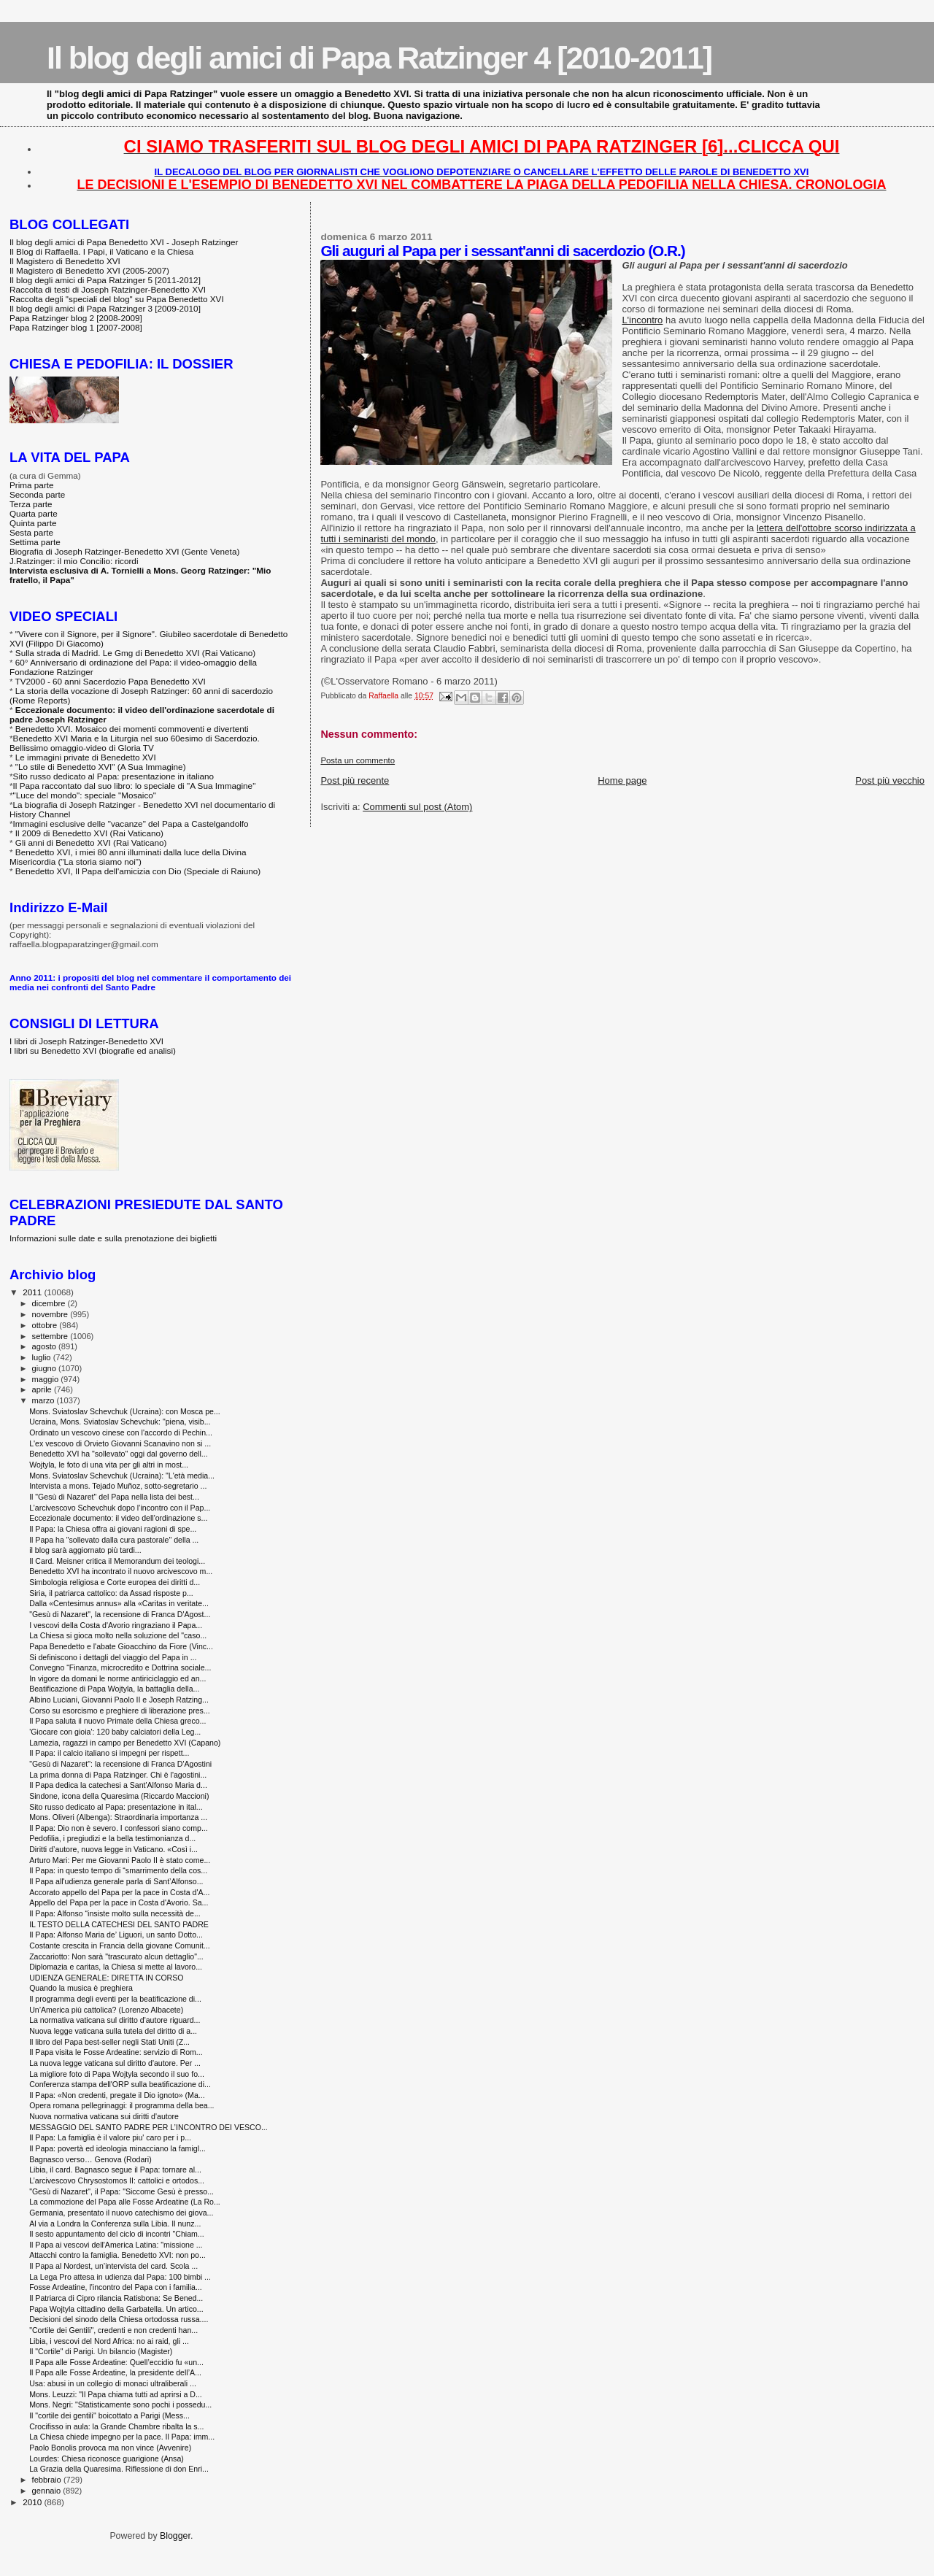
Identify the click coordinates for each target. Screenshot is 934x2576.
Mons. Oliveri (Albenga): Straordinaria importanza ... (118, 1817)
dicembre (50, 1303)
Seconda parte (37, 494)
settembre (51, 1336)
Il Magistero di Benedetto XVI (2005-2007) (89, 270)
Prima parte (31, 485)
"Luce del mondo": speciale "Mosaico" (84, 795)
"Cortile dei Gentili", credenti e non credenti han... (113, 2330)
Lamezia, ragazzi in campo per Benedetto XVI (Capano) (124, 1742)
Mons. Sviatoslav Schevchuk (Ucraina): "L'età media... (122, 1475)
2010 (33, 2502)
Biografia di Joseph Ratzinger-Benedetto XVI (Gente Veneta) (124, 551)
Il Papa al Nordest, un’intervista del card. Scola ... (113, 2265)
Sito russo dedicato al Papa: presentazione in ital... (116, 1806)
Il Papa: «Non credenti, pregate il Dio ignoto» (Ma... (117, 2095)
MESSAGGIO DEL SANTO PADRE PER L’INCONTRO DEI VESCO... (148, 2127)
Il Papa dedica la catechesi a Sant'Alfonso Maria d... (118, 1785)
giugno (45, 1368)
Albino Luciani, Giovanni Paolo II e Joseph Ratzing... (119, 1699)
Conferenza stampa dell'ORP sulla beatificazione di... (120, 2084)
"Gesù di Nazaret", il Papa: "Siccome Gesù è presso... (121, 2191)
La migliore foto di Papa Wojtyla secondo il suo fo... (116, 2074)
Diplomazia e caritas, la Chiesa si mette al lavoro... (115, 1966)
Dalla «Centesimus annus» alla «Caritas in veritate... (119, 1603)
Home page (622, 780)
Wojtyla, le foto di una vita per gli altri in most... (108, 1464)
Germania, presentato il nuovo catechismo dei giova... (121, 2212)
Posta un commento (357, 760)
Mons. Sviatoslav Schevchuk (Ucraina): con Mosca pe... (124, 1411)
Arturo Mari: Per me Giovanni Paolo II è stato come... (119, 1860)
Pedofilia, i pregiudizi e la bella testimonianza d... (112, 1838)
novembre (51, 1314)
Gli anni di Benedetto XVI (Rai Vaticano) (91, 842)
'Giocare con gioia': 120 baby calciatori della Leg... (115, 1731)
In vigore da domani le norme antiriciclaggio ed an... (117, 1678)
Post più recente (354, 780)
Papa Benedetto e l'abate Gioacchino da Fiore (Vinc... (121, 1646)
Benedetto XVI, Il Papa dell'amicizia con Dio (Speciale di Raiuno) (137, 871)
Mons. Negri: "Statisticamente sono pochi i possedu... (120, 2404)
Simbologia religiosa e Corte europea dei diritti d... (114, 1582)
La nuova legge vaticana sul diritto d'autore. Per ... (115, 2063)
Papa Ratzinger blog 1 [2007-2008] (75, 327)
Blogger (175, 2536)
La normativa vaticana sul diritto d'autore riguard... (114, 2020)
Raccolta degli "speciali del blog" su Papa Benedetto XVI (116, 299)
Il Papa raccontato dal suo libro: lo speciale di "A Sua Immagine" (134, 785)
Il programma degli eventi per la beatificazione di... (115, 1998)
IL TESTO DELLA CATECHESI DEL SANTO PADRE (119, 1924)
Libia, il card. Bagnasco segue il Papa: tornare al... (115, 2169)
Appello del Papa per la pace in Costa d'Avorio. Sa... (118, 1902)
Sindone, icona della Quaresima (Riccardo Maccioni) (119, 1796)
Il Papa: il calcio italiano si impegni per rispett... (109, 1752)
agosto (45, 1346)
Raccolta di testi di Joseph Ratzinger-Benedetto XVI (107, 289)
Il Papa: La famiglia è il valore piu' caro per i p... (110, 2137)
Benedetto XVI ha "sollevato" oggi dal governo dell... (118, 1453)
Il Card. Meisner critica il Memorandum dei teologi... (117, 1561)
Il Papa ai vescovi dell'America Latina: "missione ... (115, 2244)
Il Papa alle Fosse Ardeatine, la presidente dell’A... (115, 2372)
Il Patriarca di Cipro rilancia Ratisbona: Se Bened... (116, 2298)
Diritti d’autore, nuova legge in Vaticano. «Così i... (113, 1849)
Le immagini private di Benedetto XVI (85, 757)
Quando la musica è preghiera (81, 1987)
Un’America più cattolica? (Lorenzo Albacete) (106, 2009)
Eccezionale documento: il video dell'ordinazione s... (118, 1517)
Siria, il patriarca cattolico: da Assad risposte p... (111, 1593)
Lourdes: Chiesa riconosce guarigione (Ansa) (106, 2458)
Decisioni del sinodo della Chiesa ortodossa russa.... (118, 2319)
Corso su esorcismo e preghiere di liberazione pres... (119, 1710)
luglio (42, 1357)
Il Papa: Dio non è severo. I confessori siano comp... (118, 1828)
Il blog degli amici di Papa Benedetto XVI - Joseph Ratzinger (123, 242)
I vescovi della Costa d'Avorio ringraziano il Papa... (115, 1625)
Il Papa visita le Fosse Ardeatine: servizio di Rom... (116, 2052)
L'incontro (642, 320)
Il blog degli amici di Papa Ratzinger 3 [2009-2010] (105, 308)
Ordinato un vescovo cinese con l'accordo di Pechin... (120, 1432)
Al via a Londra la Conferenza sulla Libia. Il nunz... (115, 2223)
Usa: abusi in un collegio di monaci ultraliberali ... (112, 2383)
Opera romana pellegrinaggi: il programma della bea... (121, 2105)
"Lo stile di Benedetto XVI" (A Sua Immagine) (100, 766)
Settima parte (35, 542)
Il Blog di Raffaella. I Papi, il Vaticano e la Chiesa (101, 251)
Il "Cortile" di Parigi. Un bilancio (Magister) (100, 2351)
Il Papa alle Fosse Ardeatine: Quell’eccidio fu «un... (116, 2362)
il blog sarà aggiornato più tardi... (85, 1550)
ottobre (46, 1325)
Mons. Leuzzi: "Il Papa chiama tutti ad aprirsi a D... (115, 2394)
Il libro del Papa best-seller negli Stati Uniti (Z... (109, 2041)
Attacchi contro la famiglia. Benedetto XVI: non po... (117, 2255)
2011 (33, 1292)
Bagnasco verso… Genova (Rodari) (90, 2159)
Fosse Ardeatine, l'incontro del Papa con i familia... (115, 2287)
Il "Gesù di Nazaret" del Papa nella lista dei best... (114, 1496)
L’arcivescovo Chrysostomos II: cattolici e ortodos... (116, 2180)
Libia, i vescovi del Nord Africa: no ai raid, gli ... (109, 2341)
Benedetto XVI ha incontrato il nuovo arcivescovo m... (120, 1571)
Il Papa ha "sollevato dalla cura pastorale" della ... (113, 1539)
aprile (43, 1389)
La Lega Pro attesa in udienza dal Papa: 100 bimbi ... (120, 2276)
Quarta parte (33, 513)
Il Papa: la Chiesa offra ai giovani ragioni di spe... (112, 1528)
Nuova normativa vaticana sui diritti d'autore (104, 2116)
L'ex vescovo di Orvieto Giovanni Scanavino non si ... (120, 1443)
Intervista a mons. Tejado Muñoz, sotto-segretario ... (118, 1485)
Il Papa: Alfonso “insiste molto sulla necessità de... (115, 1913)
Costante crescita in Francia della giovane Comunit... (119, 1945)
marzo (44, 1400)
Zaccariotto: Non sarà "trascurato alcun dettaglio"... (116, 1956)
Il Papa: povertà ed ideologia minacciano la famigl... (117, 2148)
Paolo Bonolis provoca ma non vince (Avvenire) (110, 2447)
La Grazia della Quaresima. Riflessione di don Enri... (119, 2468)
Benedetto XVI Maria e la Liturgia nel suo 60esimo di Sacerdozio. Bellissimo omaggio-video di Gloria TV (134, 742)
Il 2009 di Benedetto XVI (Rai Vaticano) (89, 833)
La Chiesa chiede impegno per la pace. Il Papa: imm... (122, 2436)
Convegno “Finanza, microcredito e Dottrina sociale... (120, 1667)
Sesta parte (31, 532)
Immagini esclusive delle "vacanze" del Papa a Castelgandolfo (131, 823)
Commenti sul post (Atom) (417, 806)
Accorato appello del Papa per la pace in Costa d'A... (119, 1892)
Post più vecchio (890, 780)
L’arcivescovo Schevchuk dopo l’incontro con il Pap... (119, 1507)
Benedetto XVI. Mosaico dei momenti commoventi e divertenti (132, 728)
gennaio (47, 2490)
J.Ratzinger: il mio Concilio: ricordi (74, 561)
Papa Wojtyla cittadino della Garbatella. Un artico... (116, 2309)
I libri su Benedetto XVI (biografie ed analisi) (92, 1050)
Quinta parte (33, 523)
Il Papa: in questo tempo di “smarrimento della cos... (118, 1870)
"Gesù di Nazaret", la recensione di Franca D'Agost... (119, 1614)
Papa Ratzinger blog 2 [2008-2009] (75, 318)
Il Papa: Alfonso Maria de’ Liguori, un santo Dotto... (116, 1934)
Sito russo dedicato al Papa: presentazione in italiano (114, 776)
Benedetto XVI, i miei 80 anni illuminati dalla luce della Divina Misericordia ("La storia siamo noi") (127, 856)
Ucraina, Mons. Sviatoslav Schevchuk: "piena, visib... (119, 1421)
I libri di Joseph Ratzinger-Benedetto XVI (86, 1041)
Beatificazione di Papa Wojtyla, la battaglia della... (114, 1688)
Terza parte (31, 504)
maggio (46, 1379)
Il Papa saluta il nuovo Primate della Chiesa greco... (117, 1720)
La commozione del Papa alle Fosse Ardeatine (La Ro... (124, 2201)
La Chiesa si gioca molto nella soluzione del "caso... (118, 1635)
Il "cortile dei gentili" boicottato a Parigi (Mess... (109, 2415)
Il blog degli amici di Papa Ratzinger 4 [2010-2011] (379, 57)
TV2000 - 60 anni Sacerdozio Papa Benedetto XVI (110, 681)
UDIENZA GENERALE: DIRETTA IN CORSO (106, 1977)
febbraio (47, 2479)
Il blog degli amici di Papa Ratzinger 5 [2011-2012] (105, 280)
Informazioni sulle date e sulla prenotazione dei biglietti (113, 1238)
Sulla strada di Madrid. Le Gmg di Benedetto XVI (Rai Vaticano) (135, 653)
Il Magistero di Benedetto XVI (64, 261)
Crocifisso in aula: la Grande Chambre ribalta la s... (116, 2426)
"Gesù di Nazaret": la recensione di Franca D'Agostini (120, 1763)
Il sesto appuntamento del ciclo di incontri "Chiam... (116, 2233)
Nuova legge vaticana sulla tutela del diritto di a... (113, 2031)
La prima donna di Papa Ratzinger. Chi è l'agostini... (118, 1774)
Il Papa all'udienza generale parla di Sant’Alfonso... (116, 1881)
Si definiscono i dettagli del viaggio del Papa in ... (112, 1657)
